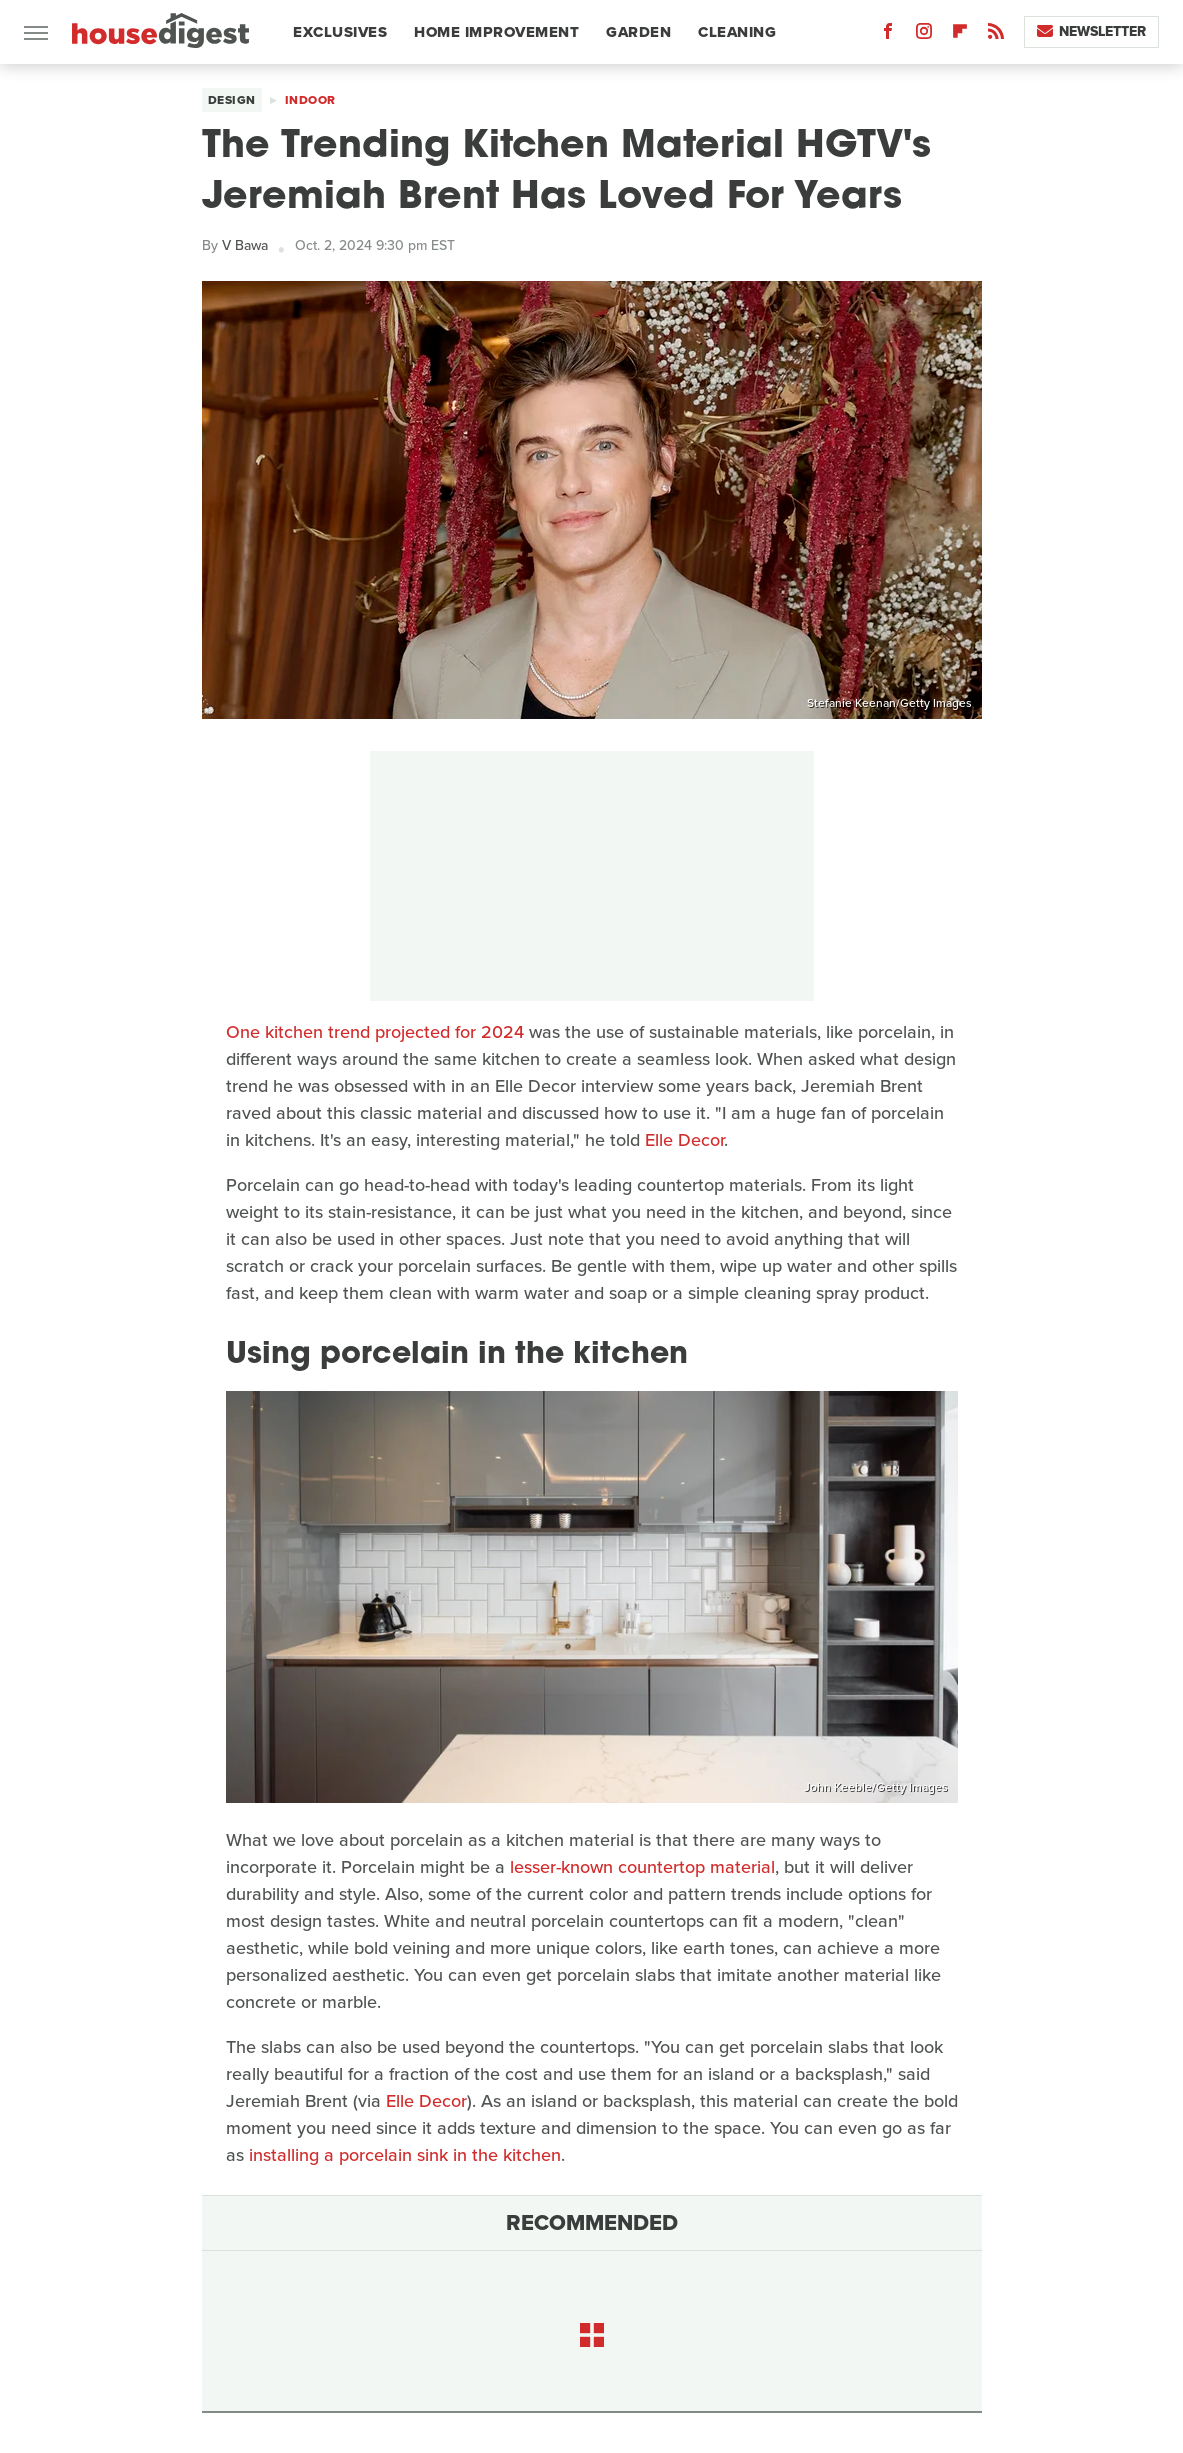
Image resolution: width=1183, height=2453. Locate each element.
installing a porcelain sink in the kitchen (405, 2155)
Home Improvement (496, 32)
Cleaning (737, 32)
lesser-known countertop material (642, 1867)
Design (232, 100)
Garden (638, 32)
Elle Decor (684, 1140)
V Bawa (245, 245)
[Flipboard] (960, 35)
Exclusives (340, 32)
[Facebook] (888, 35)
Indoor (310, 100)
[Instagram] (924, 35)
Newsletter (1091, 31)
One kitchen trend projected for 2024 (375, 1032)
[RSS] (996, 35)
